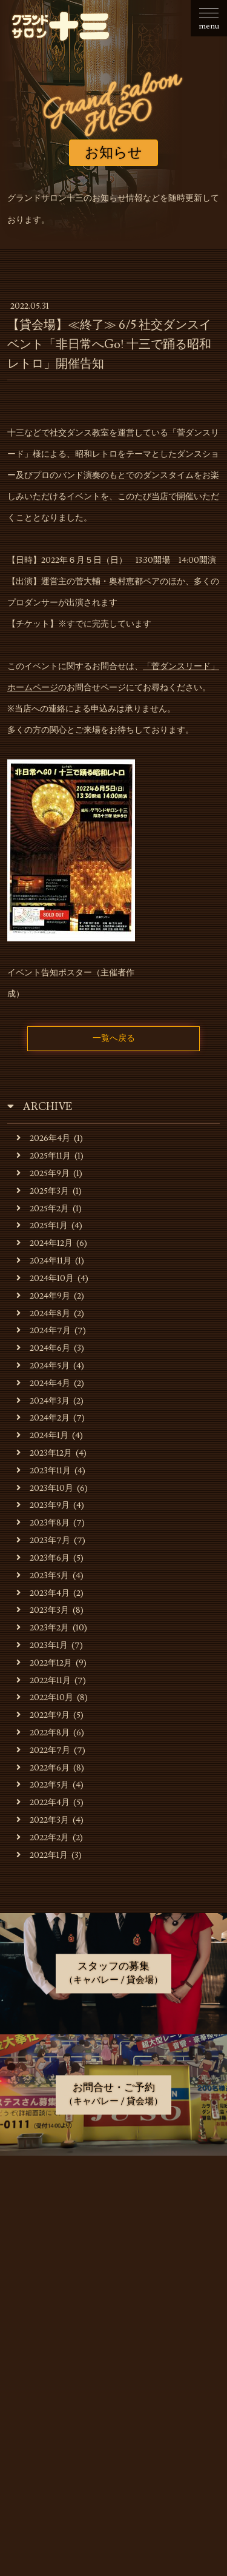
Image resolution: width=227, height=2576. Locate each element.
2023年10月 (44, 1488)
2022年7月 (43, 1750)
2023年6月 (43, 1558)
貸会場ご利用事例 (114, 2308)
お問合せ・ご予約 (114, 2368)
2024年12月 (44, 1243)
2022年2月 (42, 1837)
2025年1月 (42, 1225)
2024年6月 (43, 1348)
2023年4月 (43, 1593)
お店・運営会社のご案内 (114, 2217)
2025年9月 (43, 1173)
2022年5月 (42, 1785)
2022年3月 (42, 1820)
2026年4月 (43, 1138)
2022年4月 (43, 1802)
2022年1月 (42, 1855)
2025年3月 (42, 1191)
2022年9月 (43, 1715)
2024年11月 (43, 1260)
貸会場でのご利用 (114, 2277)
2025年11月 (43, 1156)
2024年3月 (43, 1401)
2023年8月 (43, 1522)
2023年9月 (43, 1505)
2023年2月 (42, 1627)
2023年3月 (42, 1610)
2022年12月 (44, 1663)
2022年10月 (44, 1697)
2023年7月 (43, 1540)
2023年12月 (44, 1453)
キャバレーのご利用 (114, 2247)
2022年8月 (43, 1732)
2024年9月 (43, 1296)
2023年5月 (42, 1575)
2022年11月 (43, 1680)
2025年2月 (42, 1208)
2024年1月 (42, 1435)
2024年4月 (43, 1383)
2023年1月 (42, 1645)
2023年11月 (43, 1470)
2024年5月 (43, 1365)
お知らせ (114, 2187)
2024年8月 (43, 1313)
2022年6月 (43, 1768)
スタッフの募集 (114, 2338)
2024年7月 (43, 1330)
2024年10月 (45, 1278)
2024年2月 (43, 1418)
